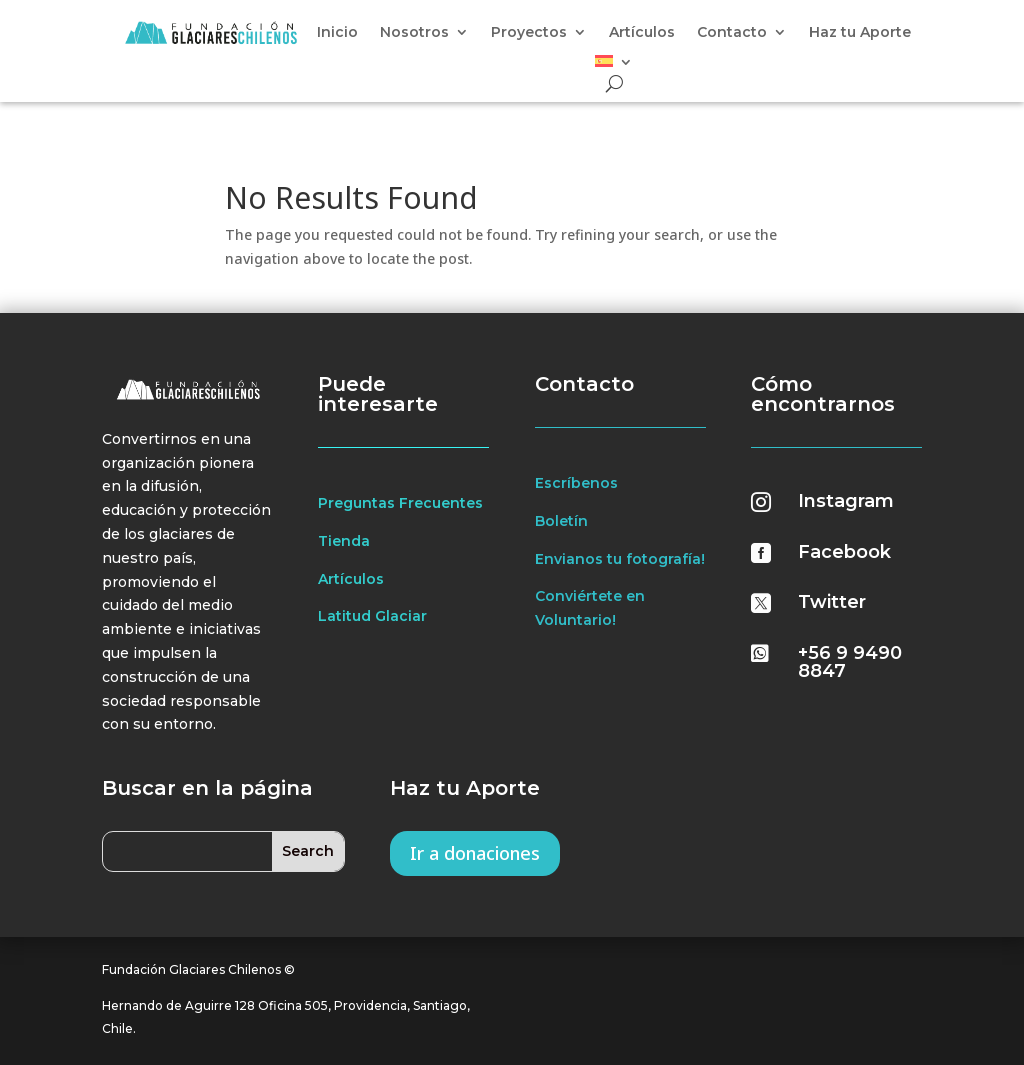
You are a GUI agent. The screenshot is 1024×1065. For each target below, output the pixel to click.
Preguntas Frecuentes (400, 503)
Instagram (846, 501)
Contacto (732, 33)
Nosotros (414, 33)
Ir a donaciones (475, 853)
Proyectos (529, 33)
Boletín (561, 521)
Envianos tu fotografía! (620, 559)
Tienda (344, 541)
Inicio (337, 33)
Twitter (832, 602)
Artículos (642, 33)
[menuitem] (614, 65)
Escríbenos (576, 483)
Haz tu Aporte (860, 33)
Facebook (844, 552)
